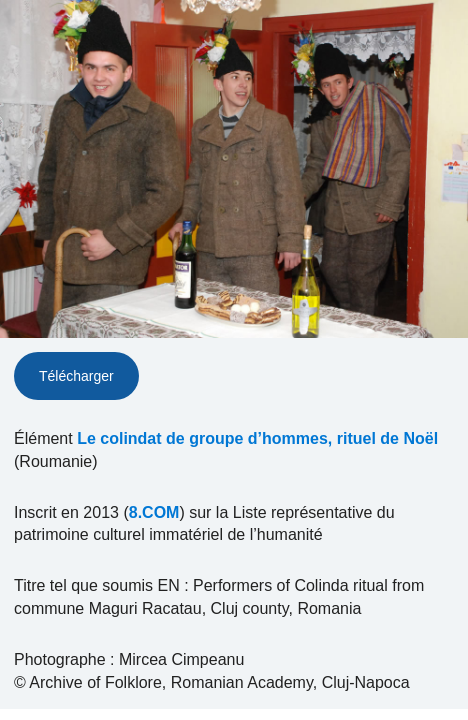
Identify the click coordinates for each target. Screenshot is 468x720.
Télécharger (76, 376)
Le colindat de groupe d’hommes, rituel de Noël (257, 438)
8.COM (154, 512)
